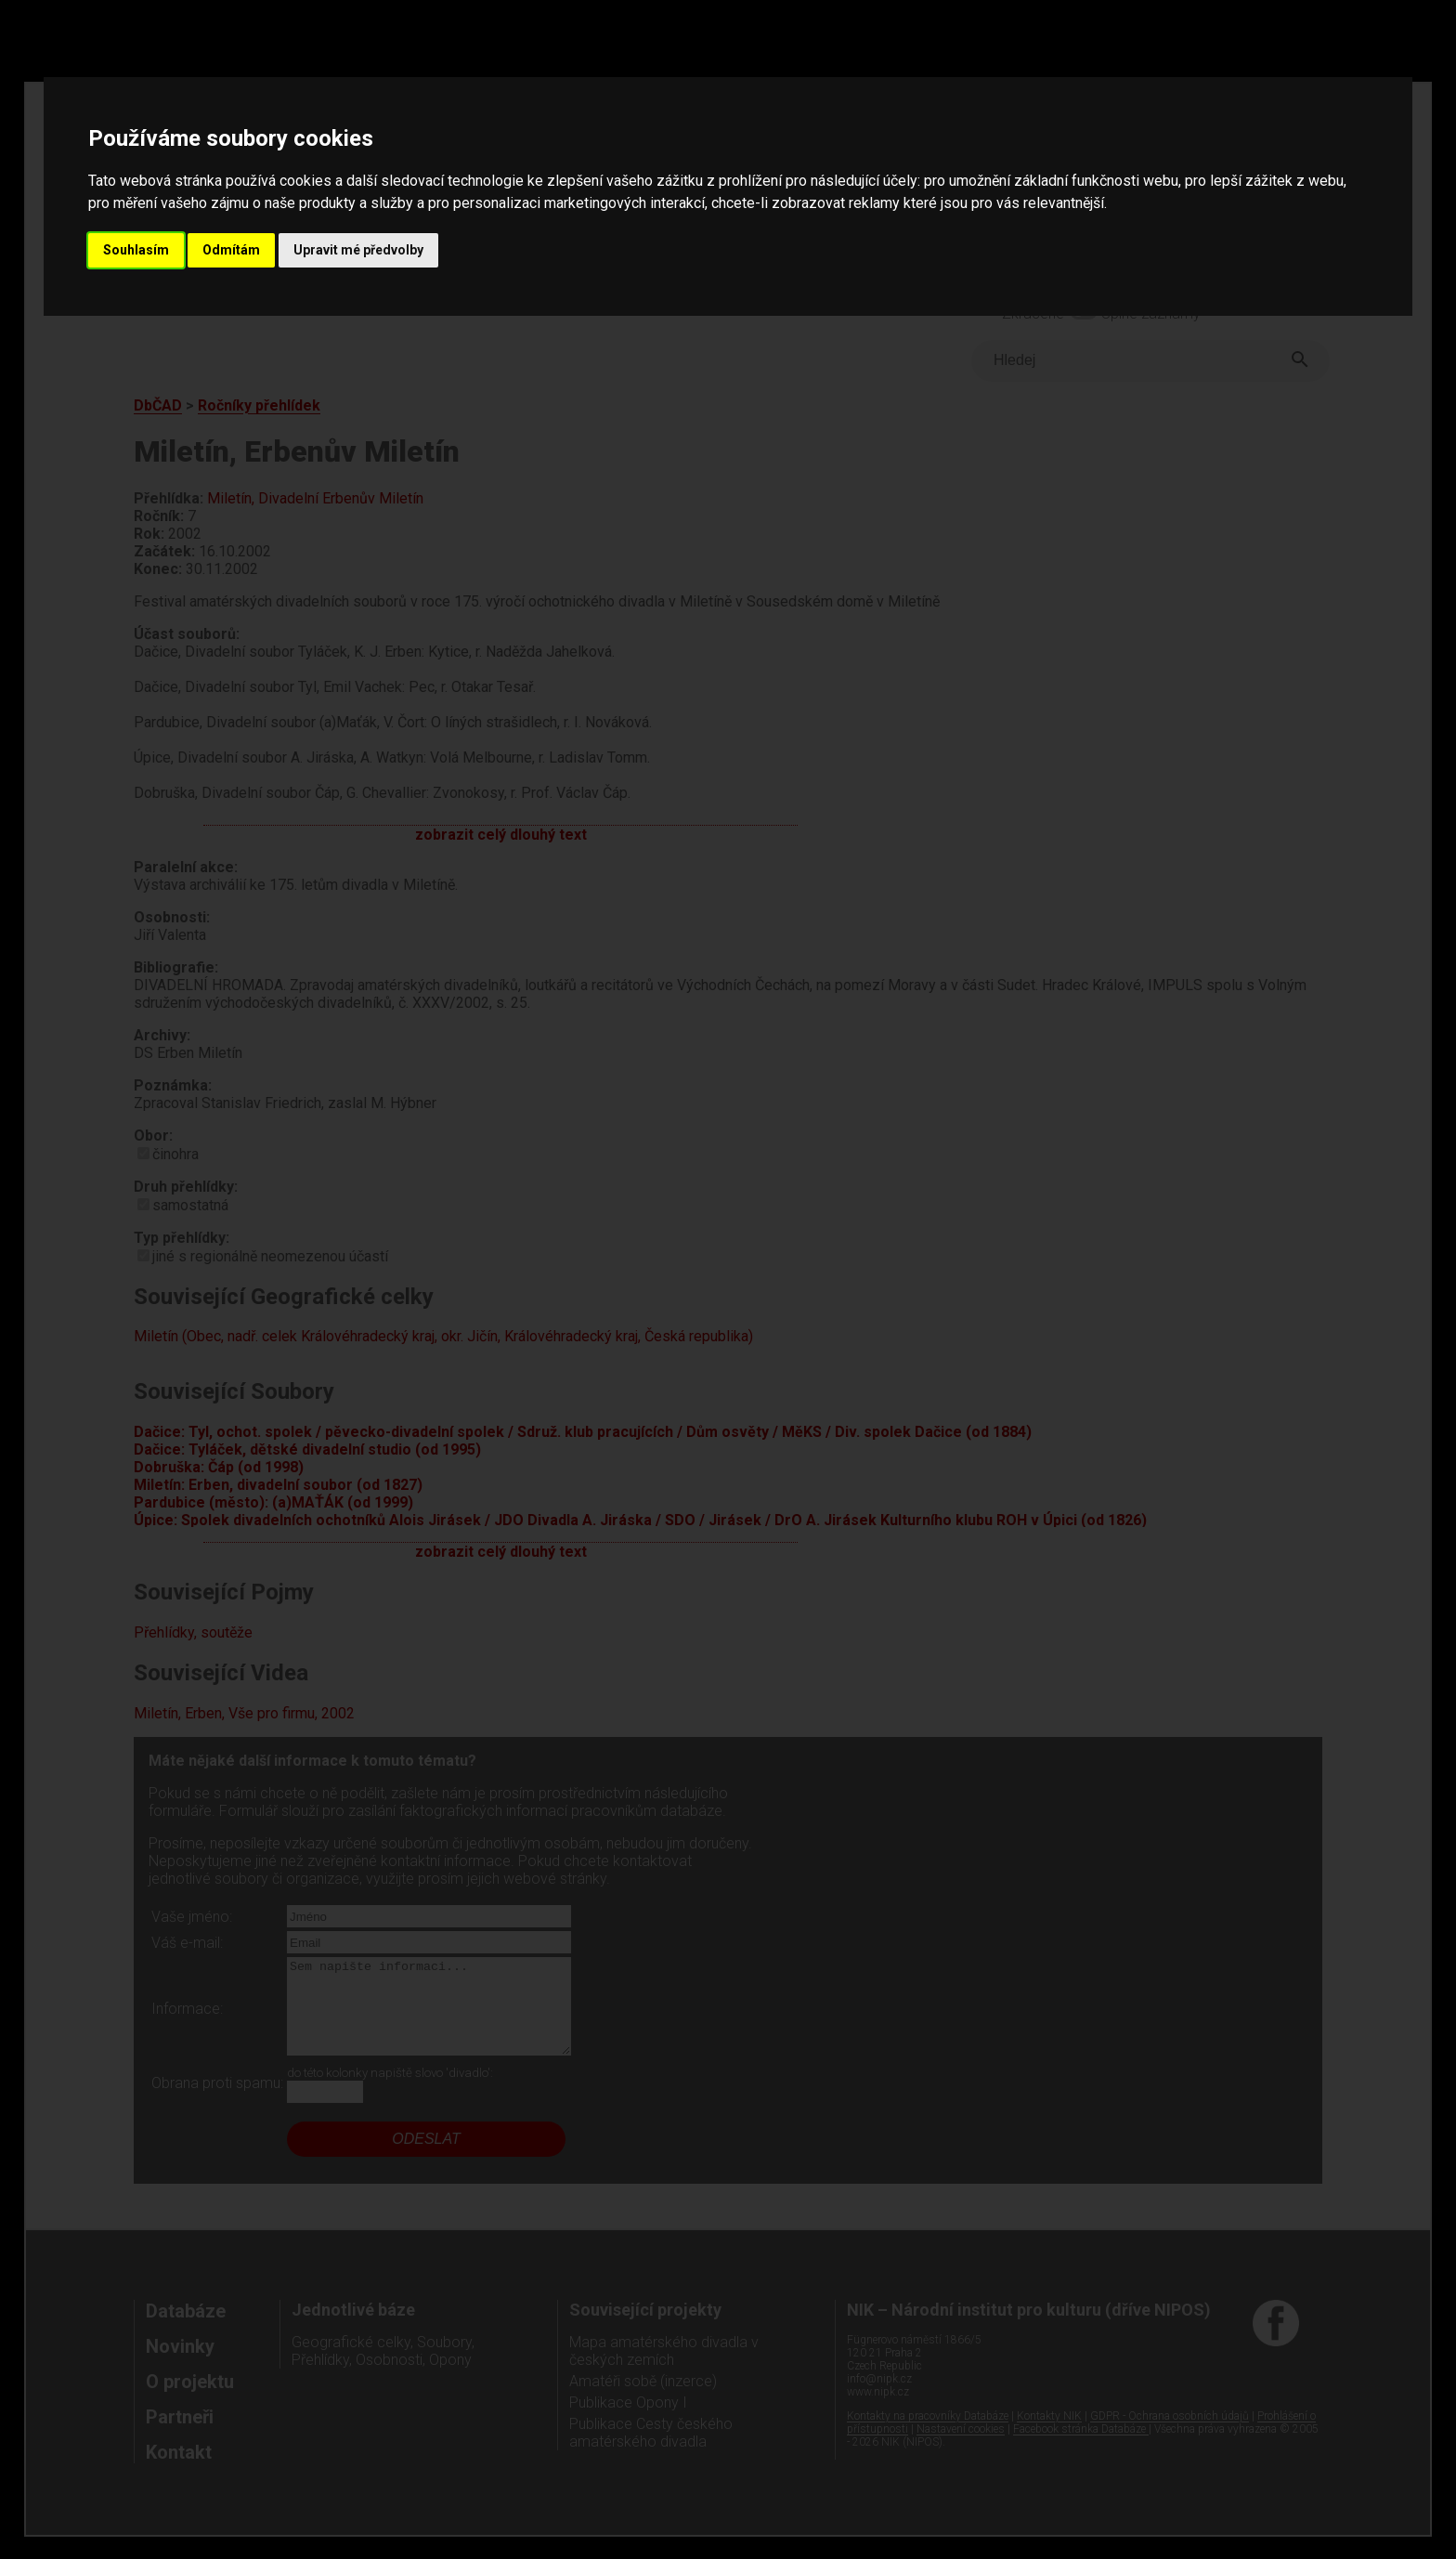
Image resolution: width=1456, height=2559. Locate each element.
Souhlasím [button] (136, 249)
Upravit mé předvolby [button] (358, 249)
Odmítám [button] (231, 249)
